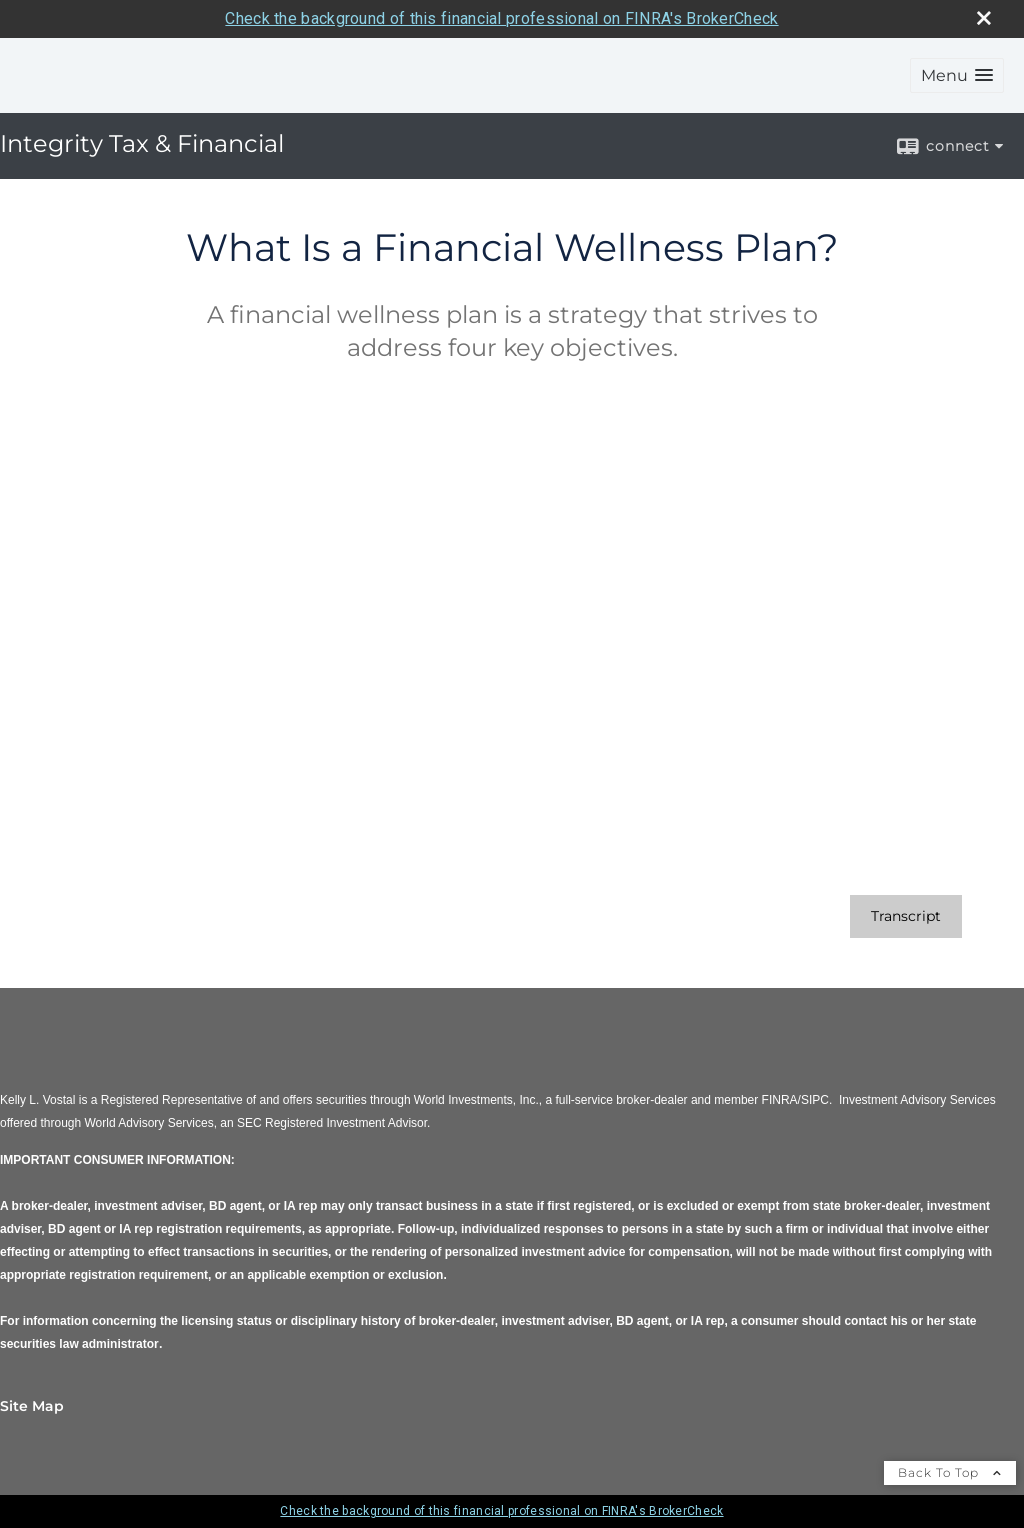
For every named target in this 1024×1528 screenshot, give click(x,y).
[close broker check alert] (984, 18)
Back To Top (950, 1472)
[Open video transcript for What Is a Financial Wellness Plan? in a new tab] (906, 916)
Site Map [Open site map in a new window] (32, 1406)
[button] (957, 75)
